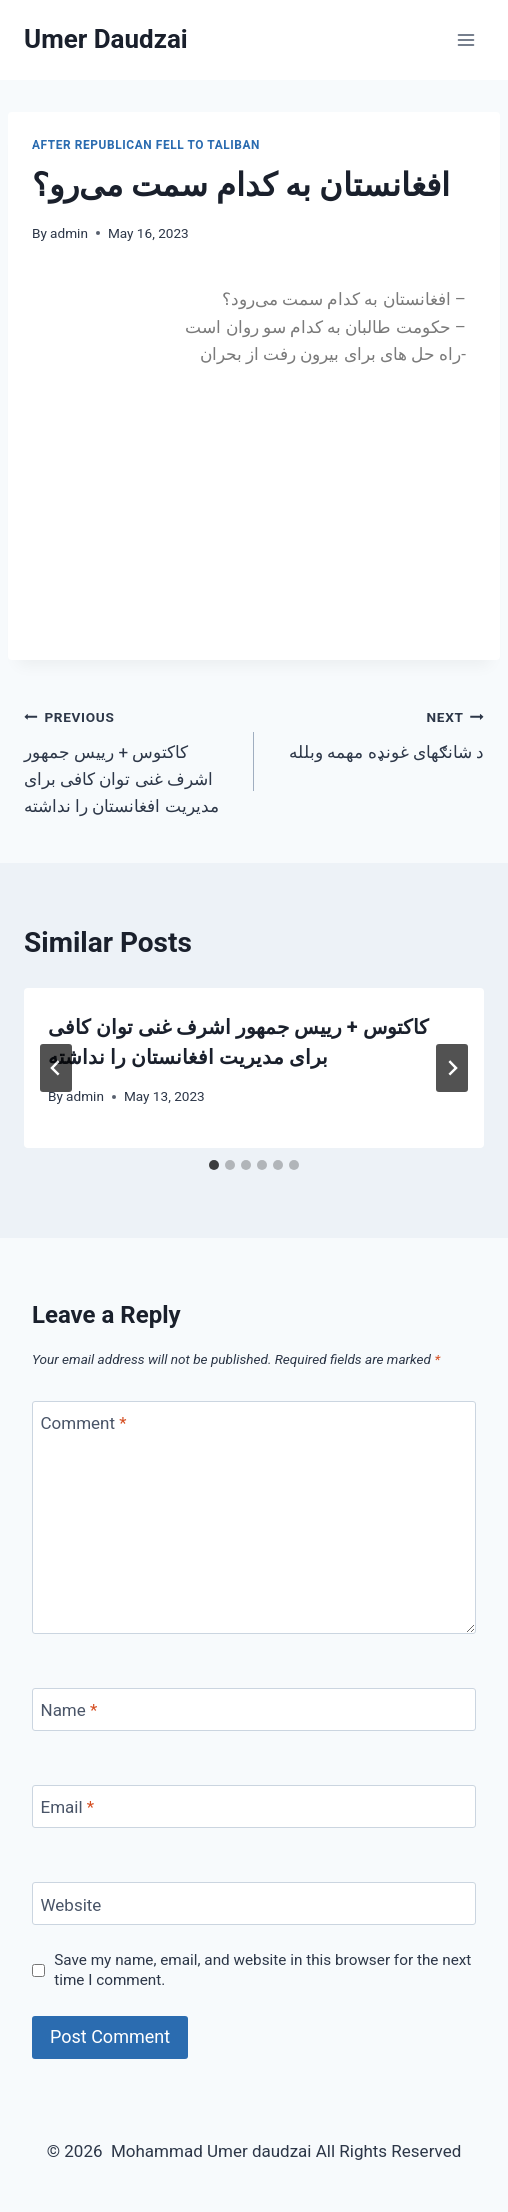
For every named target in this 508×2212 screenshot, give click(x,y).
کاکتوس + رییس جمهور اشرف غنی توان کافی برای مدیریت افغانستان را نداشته (130, 759)
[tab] (214, 1165)
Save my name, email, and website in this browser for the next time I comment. (262, 1970)
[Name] (254, 1709)
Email (68, 1807)
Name (69, 1710)
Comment (84, 1423)
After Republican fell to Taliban (146, 145)
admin (69, 233)
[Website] (254, 1903)
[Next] (452, 1068)
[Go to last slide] (56, 1068)
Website (71, 1905)
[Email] (254, 1806)
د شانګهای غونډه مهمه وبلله (377, 732)
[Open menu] (465, 39)
